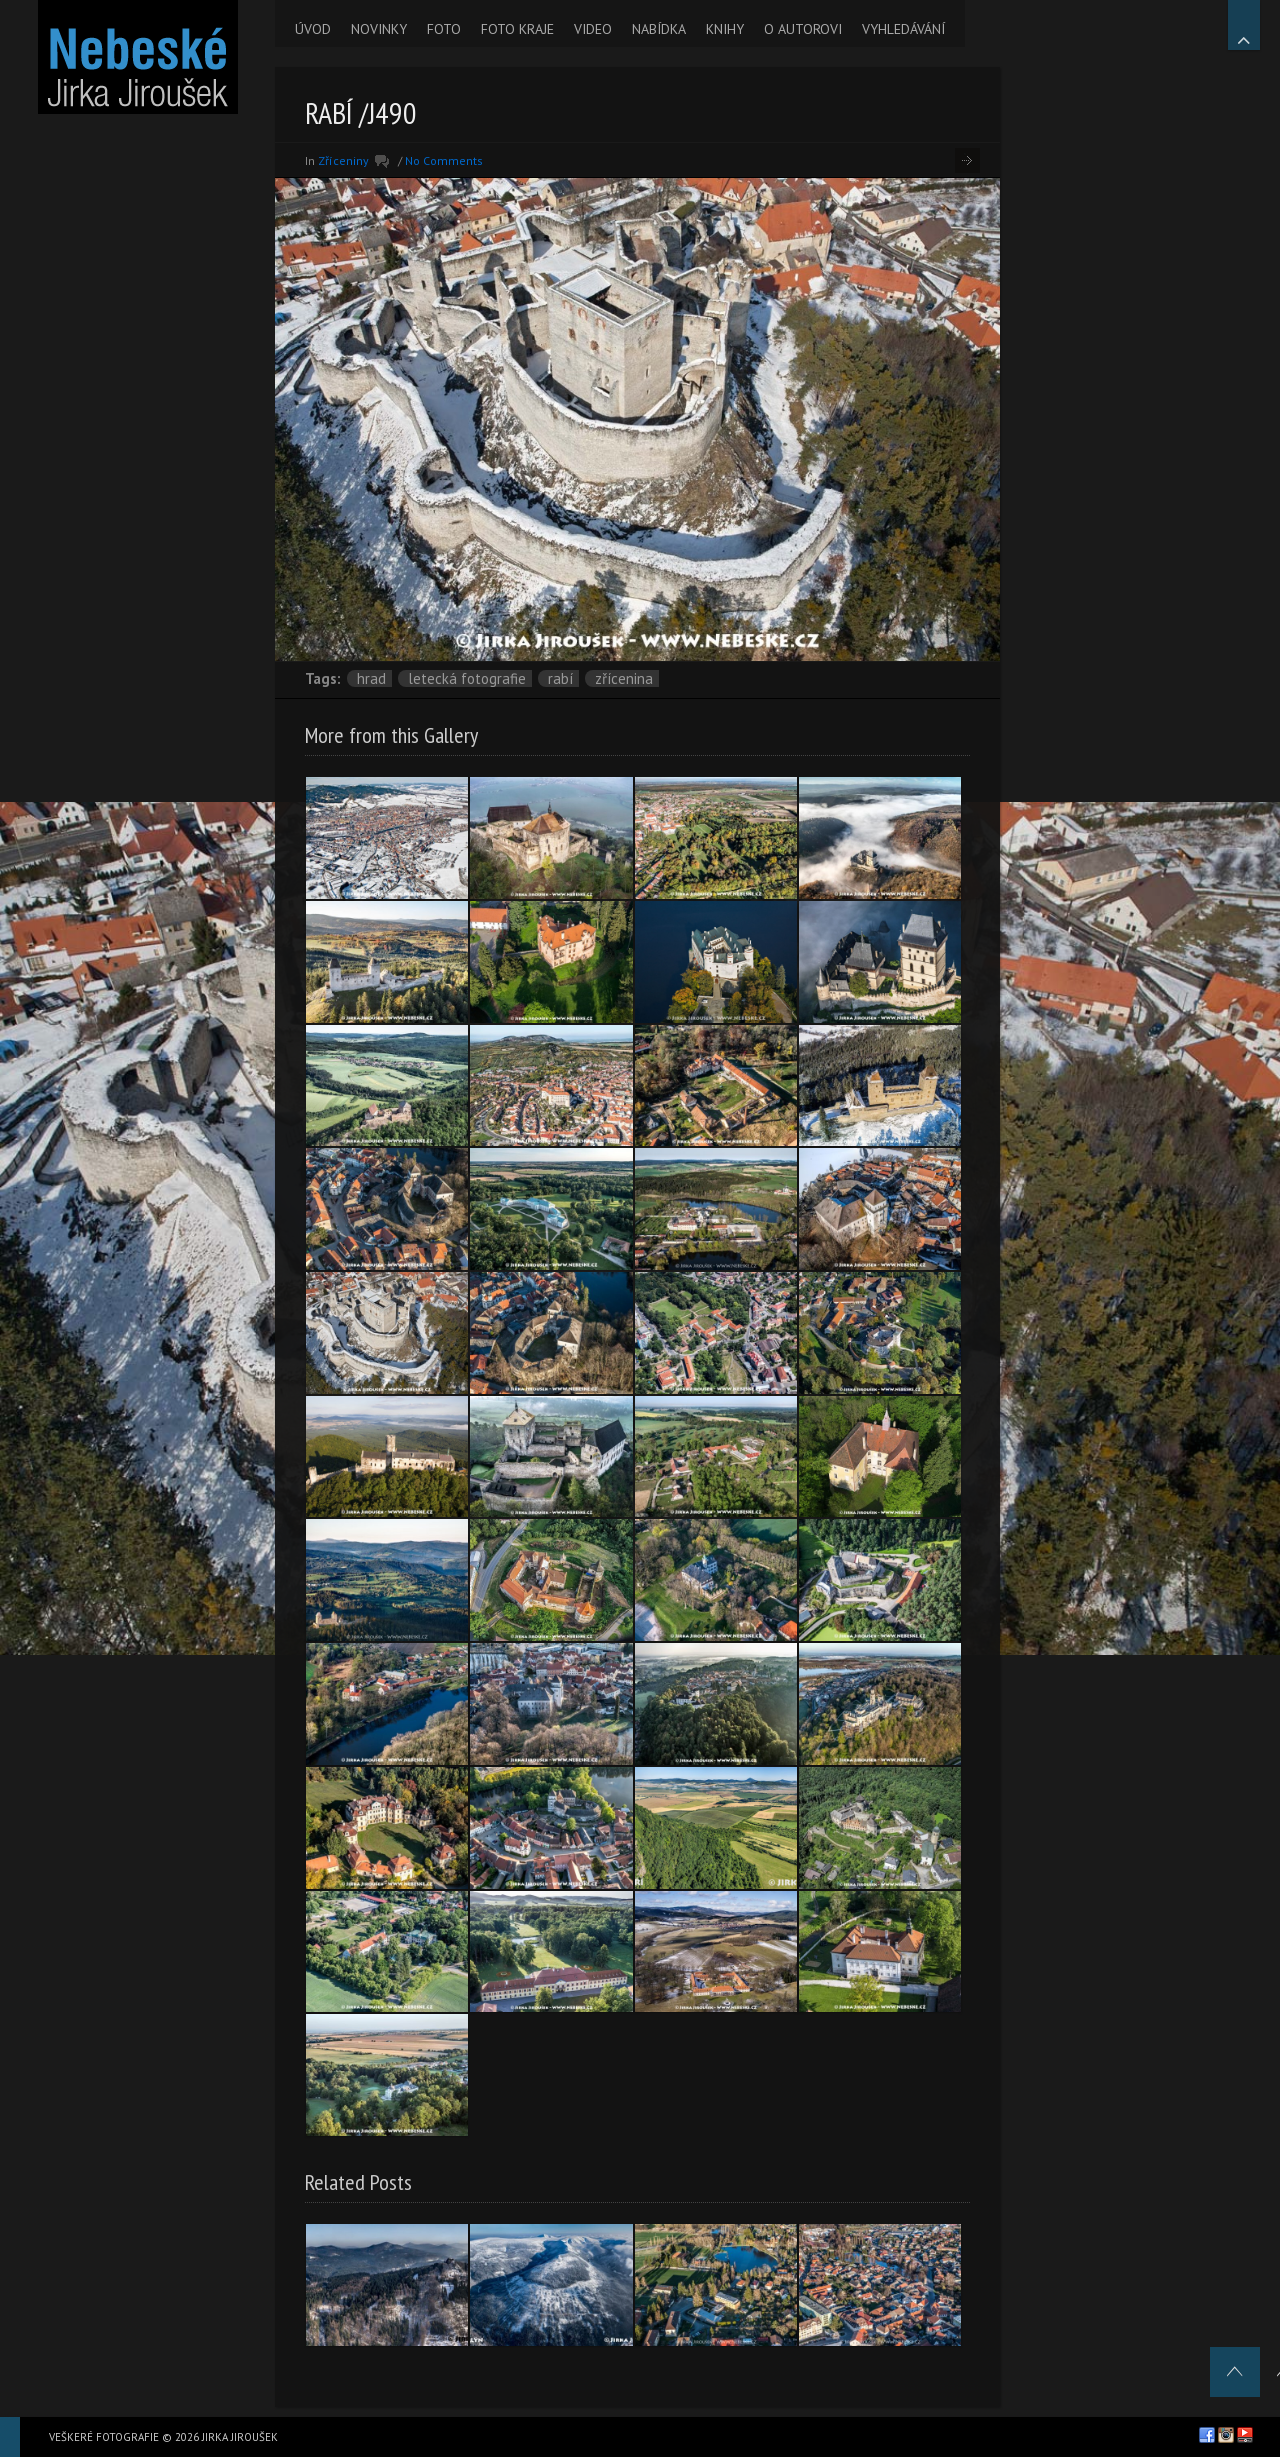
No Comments (444, 160)
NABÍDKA (659, 29)
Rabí (560, 678)
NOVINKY (379, 29)
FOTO (444, 29)
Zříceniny (343, 160)
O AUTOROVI (803, 29)
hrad (371, 678)
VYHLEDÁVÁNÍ (903, 29)
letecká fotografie (467, 678)
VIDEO (593, 29)
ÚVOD (313, 29)
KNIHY (725, 29)
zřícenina (624, 678)
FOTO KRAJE (517, 29)
